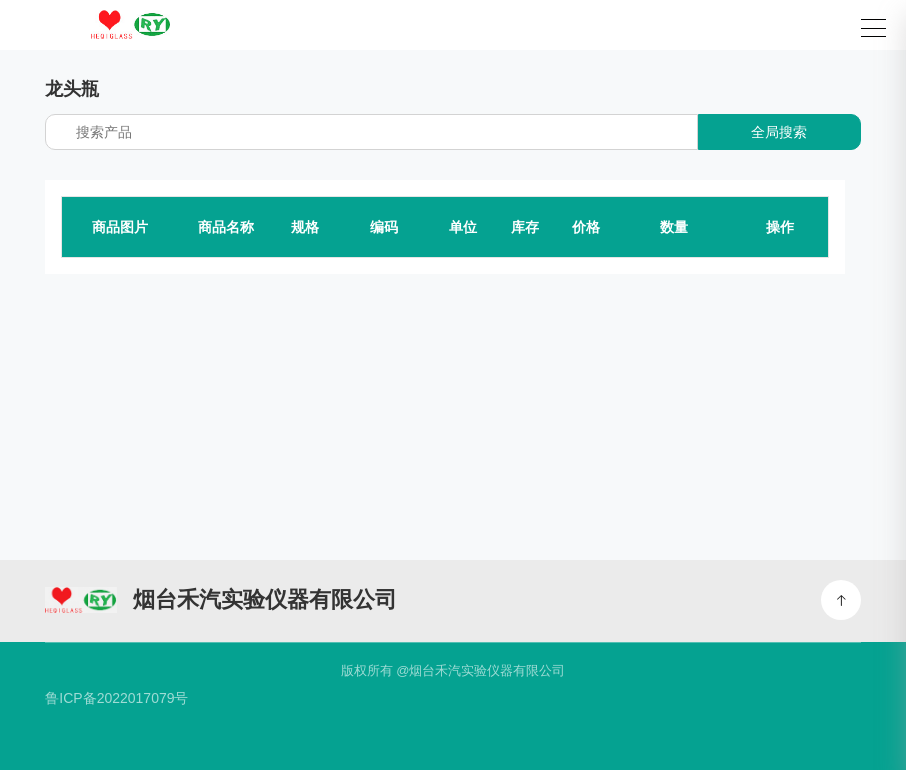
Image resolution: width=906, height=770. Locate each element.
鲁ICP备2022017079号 (116, 698)
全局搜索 (779, 132)
